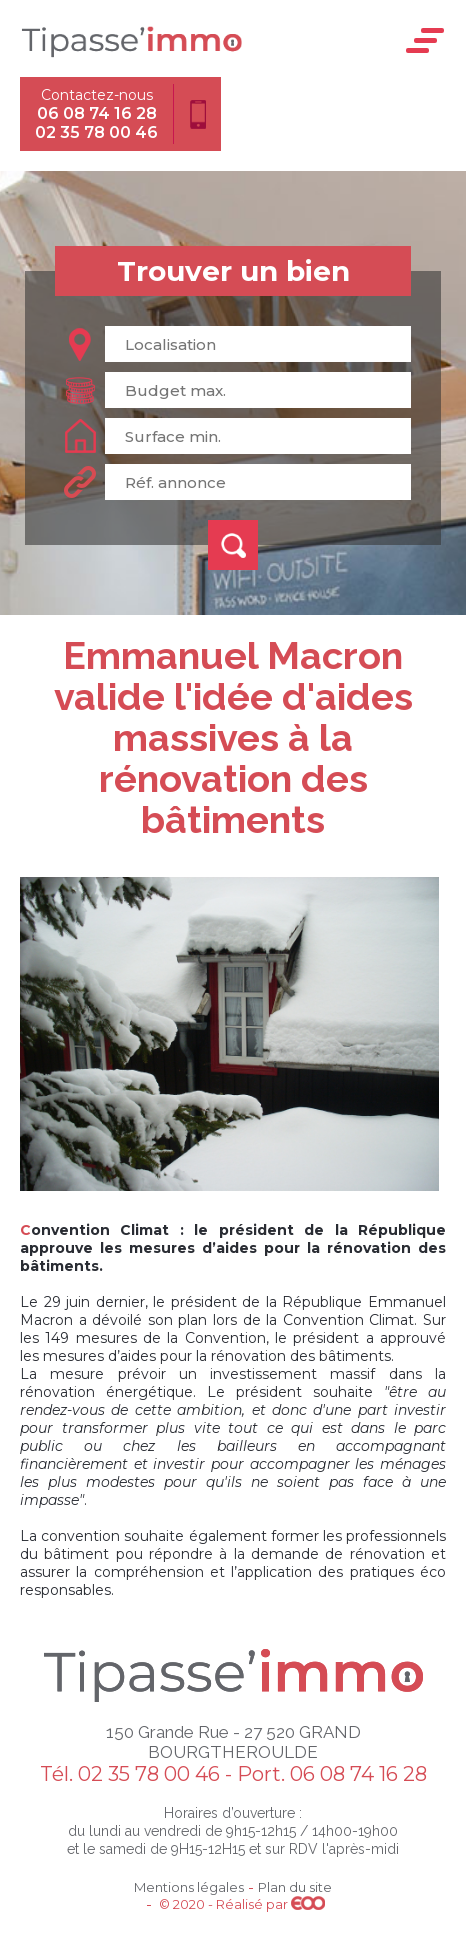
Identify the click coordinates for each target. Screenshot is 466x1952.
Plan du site (295, 1887)
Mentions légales (189, 1887)
